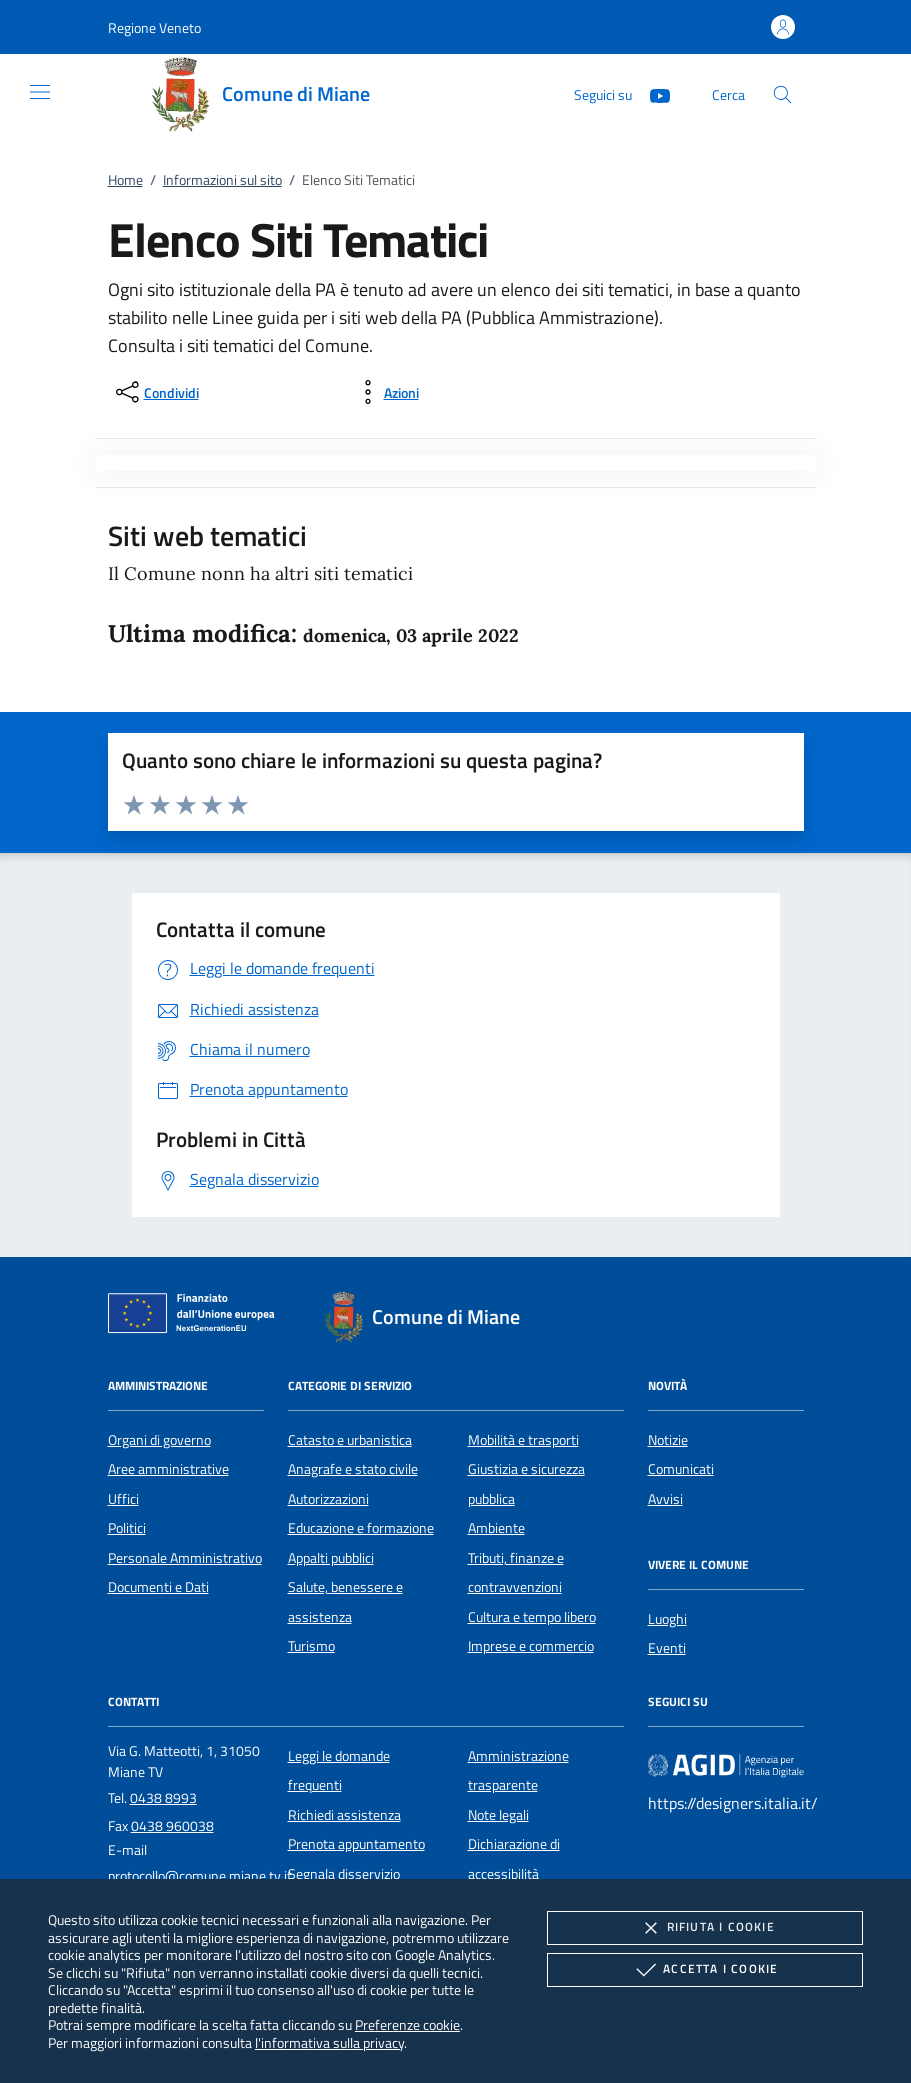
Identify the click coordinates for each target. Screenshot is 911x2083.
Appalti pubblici (331, 1558)
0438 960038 (172, 1826)
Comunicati (681, 1469)
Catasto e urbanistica (350, 1440)
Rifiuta (705, 1928)
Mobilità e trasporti (523, 1440)
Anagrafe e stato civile (353, 1469)
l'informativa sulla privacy (329, 2042)
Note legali (498, 1815)
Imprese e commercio (531, 1646)
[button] (154, 27)
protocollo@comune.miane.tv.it (200, 1876)
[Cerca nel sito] (782, 94)
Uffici (123, 1499)
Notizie (668, 1440)
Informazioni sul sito (222, 180)
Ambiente (496, 1528)
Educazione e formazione (361, 1528)
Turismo (311, 1646)
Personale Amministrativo (185, 1558)
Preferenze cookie (407, 2024)
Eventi (667, 1648)
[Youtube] (652, 93)
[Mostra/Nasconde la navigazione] (40, 92)
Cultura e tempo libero (532, 1617)
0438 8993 (163, 1798)
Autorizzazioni (328, 1499)
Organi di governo (159, 1440)
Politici (127, 1528)
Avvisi (665, 1499)
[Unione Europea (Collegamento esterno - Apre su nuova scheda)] (197, 1317)
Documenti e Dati (158, 1587)
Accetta (704, 1970)
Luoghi (667, 1619)
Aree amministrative (168, 1469)
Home (125, 180)
